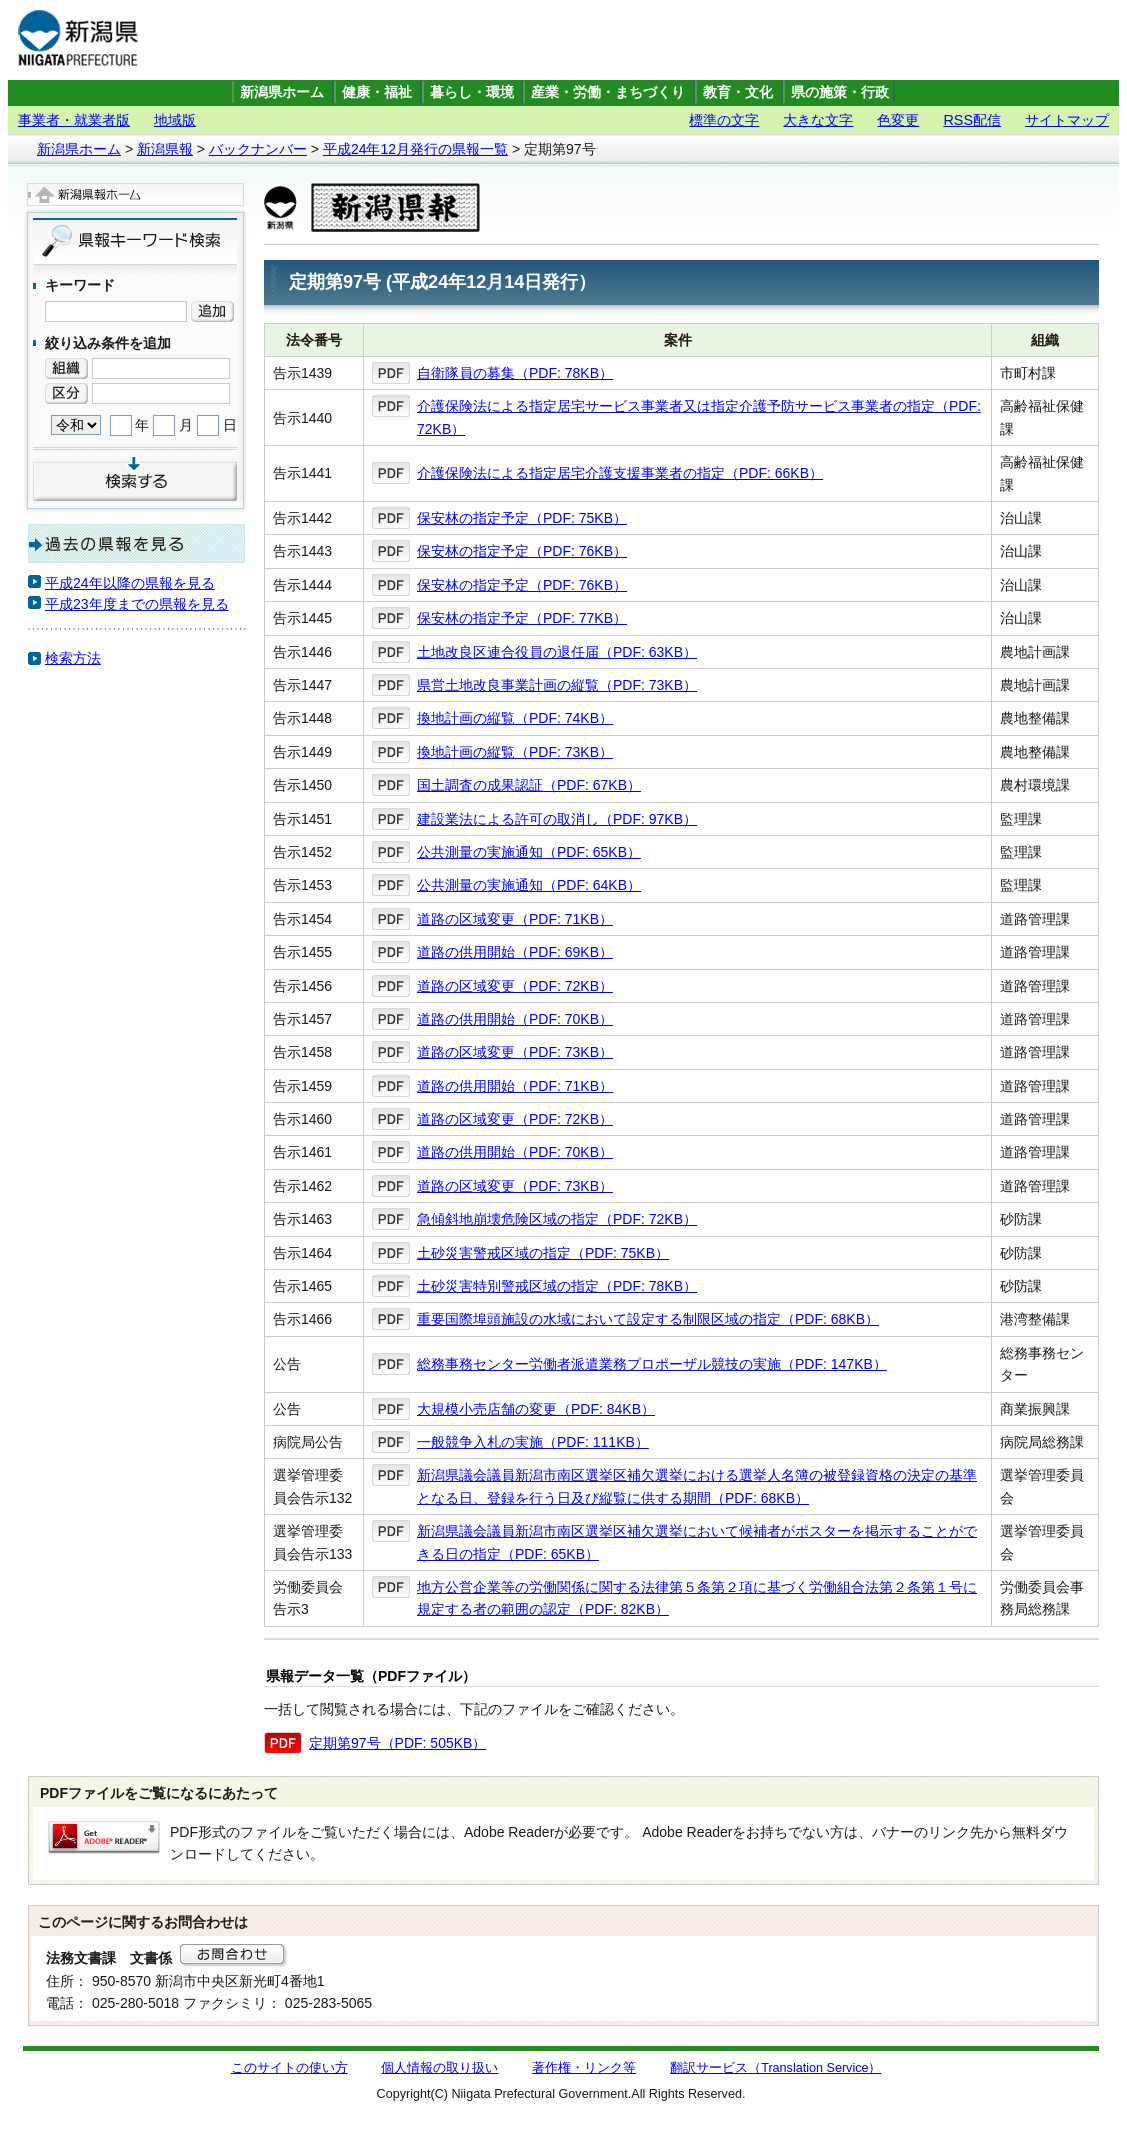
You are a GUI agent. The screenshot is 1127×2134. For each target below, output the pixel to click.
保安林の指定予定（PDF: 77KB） (522, 618)
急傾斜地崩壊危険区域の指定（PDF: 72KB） (557, 1219)
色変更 (898, 120)
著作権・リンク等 (584, 2068)
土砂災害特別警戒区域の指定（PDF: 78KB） (557, 1286)
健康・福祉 (377, 92)
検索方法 (73, 658)
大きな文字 (818, 120)
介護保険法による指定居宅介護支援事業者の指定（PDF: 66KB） (620, 473)
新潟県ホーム (282, 92)
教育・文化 (738, 92)
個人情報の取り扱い (439, 2068)
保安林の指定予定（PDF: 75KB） (522, 518)
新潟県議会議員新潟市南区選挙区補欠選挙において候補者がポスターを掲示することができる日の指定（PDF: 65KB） (697, 1542)
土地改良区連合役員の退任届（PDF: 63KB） (557, 652)
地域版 (175, 120)
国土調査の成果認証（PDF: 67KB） (529, 785)
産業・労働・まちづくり (608, 92)
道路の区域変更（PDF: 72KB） (515, 986)
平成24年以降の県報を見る (130, 583)
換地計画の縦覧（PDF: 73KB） (515, 752)
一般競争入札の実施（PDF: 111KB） (533, 1442)
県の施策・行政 (840, 92)
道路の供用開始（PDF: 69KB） (515, 952)
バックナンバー (258, 149)
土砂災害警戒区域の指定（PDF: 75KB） (543, 1253)
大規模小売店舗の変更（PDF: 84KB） (536, 1409)
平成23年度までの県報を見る (137, 604)
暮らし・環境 (472, 92)
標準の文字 (724, 120)
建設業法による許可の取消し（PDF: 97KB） (557, 819)
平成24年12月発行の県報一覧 (415, 149)
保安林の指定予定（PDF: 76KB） (522, 551)
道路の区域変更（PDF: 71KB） (515, 919)
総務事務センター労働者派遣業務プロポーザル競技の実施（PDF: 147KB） (652, 1364)
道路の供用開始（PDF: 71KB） (515, 1086)
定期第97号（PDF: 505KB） (397, 1743)
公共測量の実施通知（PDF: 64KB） (529, 885)
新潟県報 (165, 149)
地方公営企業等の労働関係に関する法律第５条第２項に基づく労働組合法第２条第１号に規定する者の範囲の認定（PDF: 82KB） (697, 1598)
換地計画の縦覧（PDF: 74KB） (515, 718)
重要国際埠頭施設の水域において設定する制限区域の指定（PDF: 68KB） (648, 1319)
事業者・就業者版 (74, 120)
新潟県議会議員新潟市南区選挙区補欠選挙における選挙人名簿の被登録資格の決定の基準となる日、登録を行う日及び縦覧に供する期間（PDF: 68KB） (697, 1486)
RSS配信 (972, 120)
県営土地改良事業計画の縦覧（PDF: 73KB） (557, 685)
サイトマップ (1067, 120)
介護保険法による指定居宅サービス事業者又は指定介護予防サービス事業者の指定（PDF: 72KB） (699, 417)
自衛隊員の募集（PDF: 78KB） (515, 373)
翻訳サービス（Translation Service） (775, 2068)
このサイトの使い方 (289, 2068)
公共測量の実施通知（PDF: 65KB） (529, 852)
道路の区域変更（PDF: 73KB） (515, 1052)
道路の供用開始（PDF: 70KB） (515, 1019)
